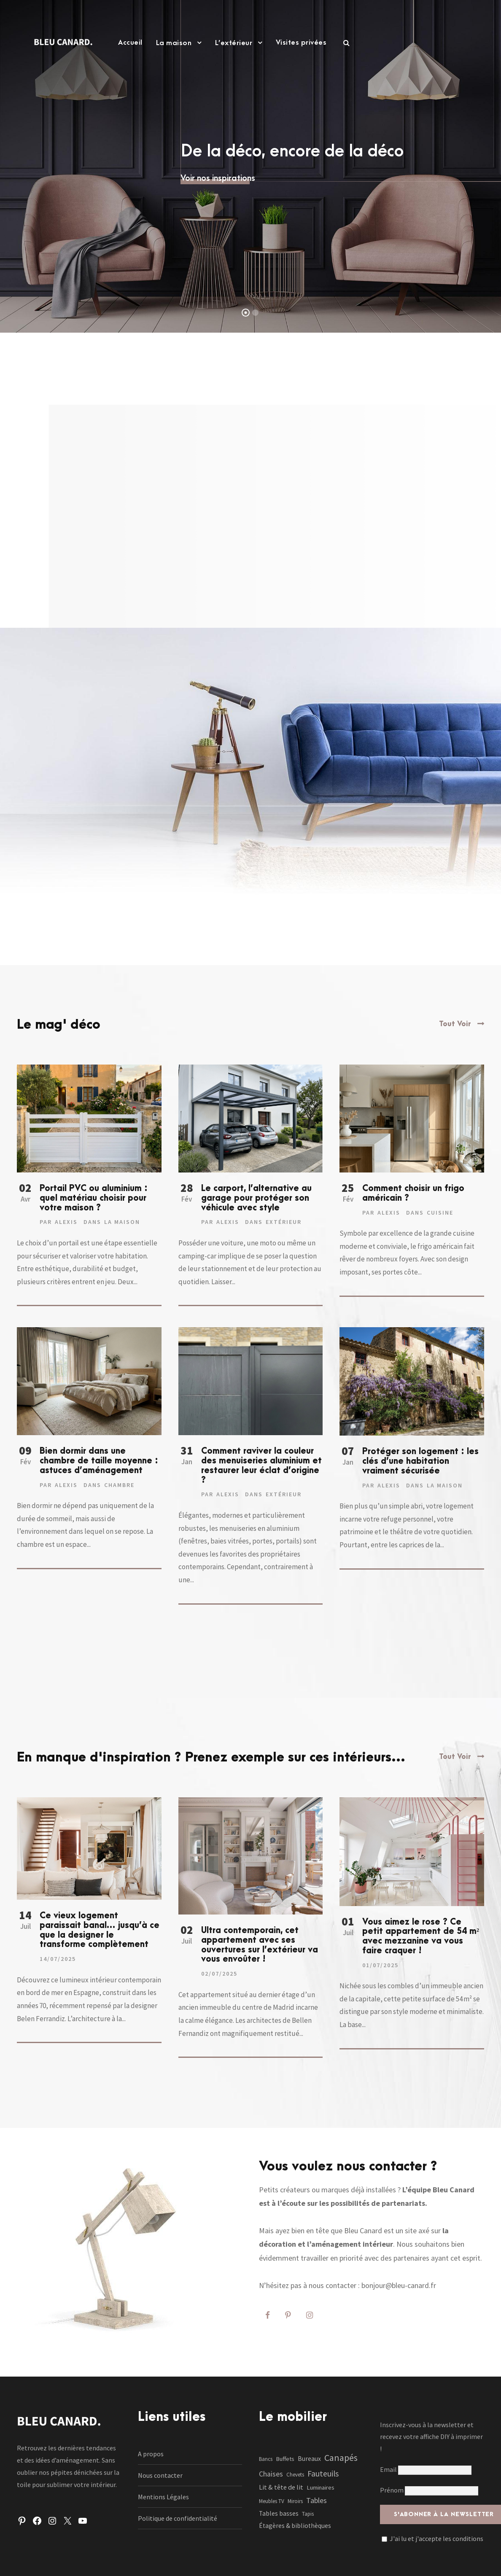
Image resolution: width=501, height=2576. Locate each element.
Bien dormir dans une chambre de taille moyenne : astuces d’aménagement (99, 1461)
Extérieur (284, 1222)
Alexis (66, 1222)
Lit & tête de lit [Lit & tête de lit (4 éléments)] (281, 2487)
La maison (174, 43)
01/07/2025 (380, 1965)
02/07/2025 (219, 1973)
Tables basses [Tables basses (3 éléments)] (279, 2513)
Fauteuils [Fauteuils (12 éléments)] (323, 2473)
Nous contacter (160, 2475)
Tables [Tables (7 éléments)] (316, 2500)
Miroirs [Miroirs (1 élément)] (295, 2501)
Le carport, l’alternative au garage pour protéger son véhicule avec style (256, 1198)
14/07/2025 (58, 1959)
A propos (151, 2454)
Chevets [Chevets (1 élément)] (295, 2474)
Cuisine (440, 1212)
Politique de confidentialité (177, 2518)
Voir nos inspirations (217, 178)
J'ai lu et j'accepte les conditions (436, 2538)
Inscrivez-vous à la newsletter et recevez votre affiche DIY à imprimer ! (431, 2436)
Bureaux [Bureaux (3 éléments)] (309, 2459)
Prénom (392, 2490)
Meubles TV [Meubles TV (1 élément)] (271, 2501)
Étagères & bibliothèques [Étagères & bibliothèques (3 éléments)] (295, 2526)
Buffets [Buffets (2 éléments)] (285, 2459)
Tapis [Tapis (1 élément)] (308, 2513)
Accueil (130, 42)
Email (425, 2469)
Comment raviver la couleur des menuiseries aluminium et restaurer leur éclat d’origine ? (261, 1465)
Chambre (119, 1485)
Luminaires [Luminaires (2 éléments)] (320, 2487)
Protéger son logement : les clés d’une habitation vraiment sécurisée (420, 1461)
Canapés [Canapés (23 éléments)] (341, 2457)
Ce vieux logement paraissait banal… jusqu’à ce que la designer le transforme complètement (99, 1930)
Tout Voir (455, 1024)
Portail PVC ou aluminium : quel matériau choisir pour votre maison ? (94, 1198)
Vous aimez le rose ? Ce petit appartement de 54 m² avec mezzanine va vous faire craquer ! (420, 1936)
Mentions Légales (163, 2497)
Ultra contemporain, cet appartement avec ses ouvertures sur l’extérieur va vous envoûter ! (259, 1945)
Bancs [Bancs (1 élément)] (265, 2459)
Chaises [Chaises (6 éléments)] (271, 2474)
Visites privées (301, 42)
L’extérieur (234, 43)
